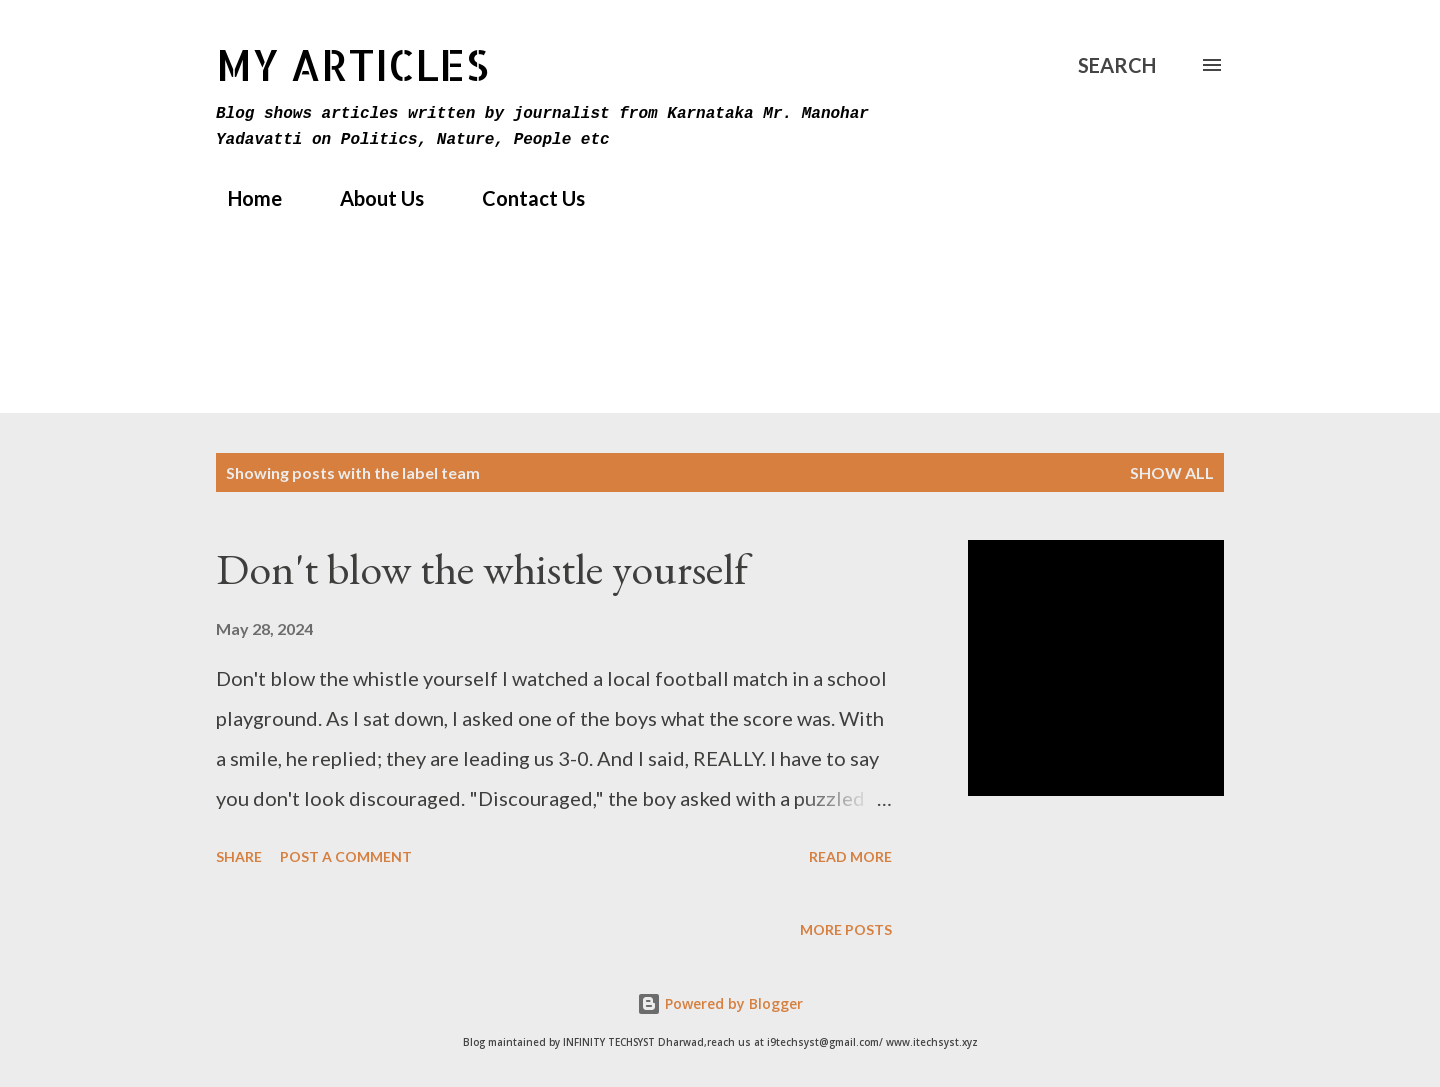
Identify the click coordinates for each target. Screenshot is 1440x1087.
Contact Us (521, 198)
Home (243, 198)
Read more (850, 856)
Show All (1172, 472)
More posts (846, 929)
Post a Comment (346, 856)
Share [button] (239, 856)
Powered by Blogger (720, 1003)
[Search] (1117, 65)
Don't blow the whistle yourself (482, 568)
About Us (370, 198)
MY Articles (352, 64)
